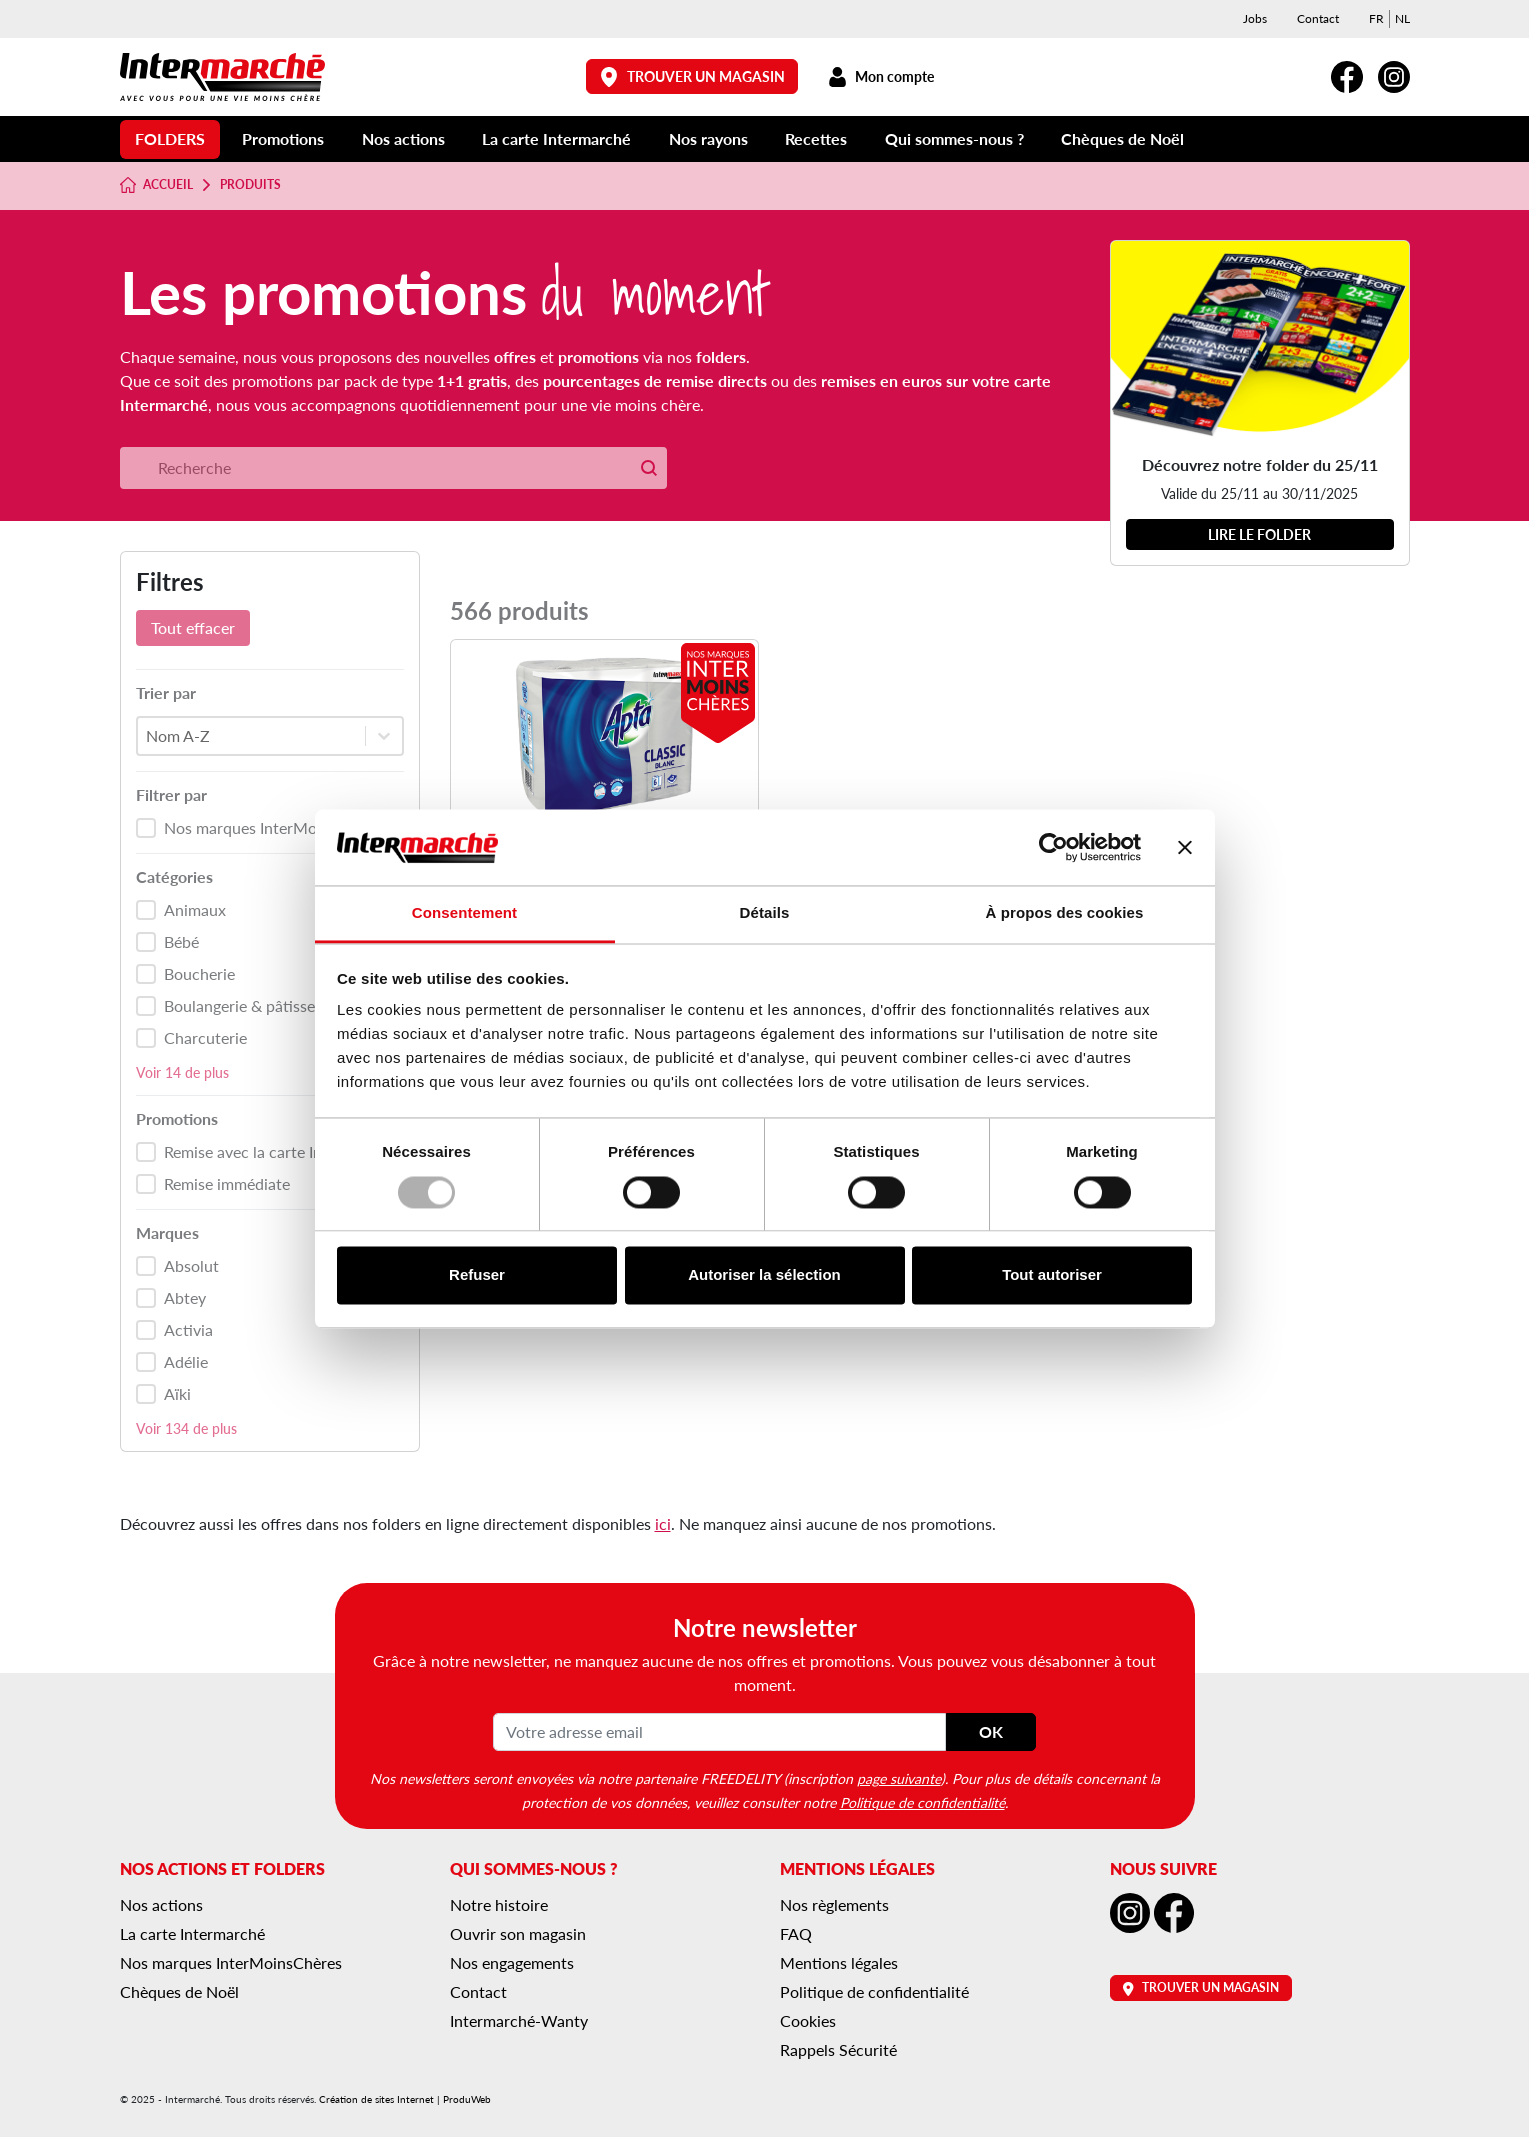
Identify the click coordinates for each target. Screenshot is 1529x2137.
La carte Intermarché (556, 138)
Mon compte (881, 76)
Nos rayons (708, 138)
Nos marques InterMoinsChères (231, 1962)
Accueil (157, 185)
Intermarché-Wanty (519, 2020)
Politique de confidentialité (922, 1802)
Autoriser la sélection (764, 1275)
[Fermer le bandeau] (1185, 847)
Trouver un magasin (692, 76)
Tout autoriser (1052, 1275)
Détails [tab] (765, 913)
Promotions (283, 138)
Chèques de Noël (1122, 138)
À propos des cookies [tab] (1065, 913)
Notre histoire (499, 1904)
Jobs (1255, 18)
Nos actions (403, 138)
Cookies (808, 2020)
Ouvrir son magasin (518, 1933)
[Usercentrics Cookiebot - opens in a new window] (1053, 847)
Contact (1318, 18)
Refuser (477, 1275)
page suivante (899, 1778)
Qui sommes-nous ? (954, 138)
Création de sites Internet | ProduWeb (405, 2099)
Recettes (816, 138)
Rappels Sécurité (838, 2049)
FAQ (796, 1933)
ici (663, 1523)
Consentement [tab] (464, 913)
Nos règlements (834, 1904)
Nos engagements (512, 1962)
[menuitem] (1376, 19)
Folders (170, 138)
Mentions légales (839, 1962)
